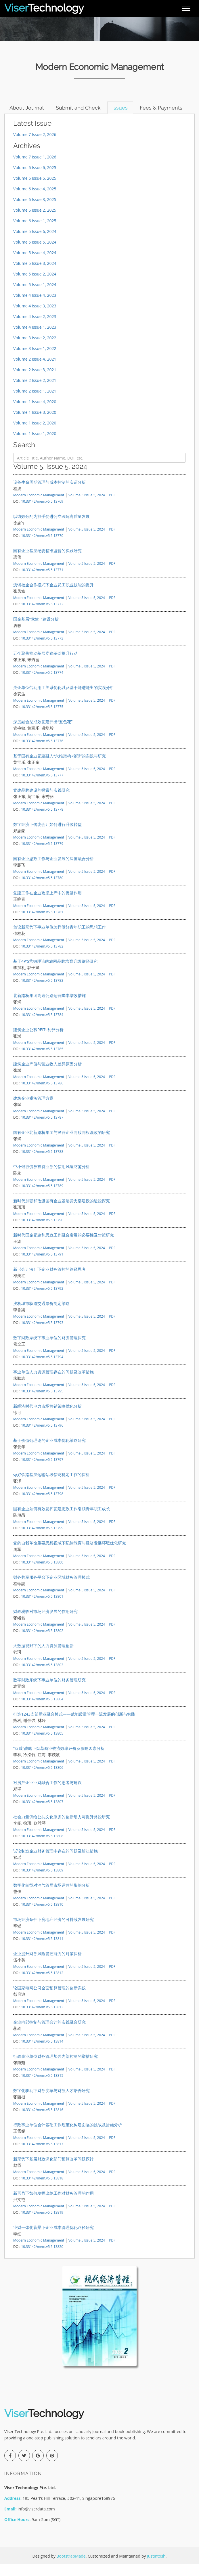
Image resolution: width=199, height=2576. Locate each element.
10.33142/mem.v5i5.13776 (42, 753)
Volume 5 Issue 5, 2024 (34, 254)
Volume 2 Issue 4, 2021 (34, 371)
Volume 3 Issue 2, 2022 (34, 350)
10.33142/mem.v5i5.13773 (42, 650)
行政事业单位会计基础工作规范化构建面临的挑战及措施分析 (67, 2137)
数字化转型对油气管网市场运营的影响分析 (51, 1897)
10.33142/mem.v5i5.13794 (42, 1369)
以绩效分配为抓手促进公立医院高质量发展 (51, 528)
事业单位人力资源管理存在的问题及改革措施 (53, 1384)
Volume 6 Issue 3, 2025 (34, 212)
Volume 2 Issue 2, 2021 (34, 392)
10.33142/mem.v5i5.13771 (42, 582)
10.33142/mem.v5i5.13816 (42, 2122)
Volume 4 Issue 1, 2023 (34, 339)
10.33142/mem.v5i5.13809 (42, 1882)
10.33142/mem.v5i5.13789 (42, 1198)
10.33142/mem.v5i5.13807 (42, 1814)
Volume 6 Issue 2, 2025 (34, 222)
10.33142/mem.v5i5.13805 (42, 1745)
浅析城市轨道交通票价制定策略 (41, 1315)
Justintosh (156, 2568)
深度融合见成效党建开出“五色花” (42, 734)
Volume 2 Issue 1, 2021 (34, 403)
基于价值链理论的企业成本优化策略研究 (49, 1452)
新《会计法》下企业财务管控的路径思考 (49, 1281)
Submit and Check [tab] (80, 108)
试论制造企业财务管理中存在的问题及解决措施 (55, 1863)
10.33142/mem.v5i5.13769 (42, 513)
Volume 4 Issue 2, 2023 (34, 329)
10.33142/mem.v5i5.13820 (42, 2259)
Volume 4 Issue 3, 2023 (34, 318)
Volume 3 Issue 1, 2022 (34, 360)
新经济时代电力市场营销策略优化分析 (47, 1418)
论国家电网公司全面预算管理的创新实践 (49, 2000)
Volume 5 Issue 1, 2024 (34, 297)
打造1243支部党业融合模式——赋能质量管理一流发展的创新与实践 (74, 1726)
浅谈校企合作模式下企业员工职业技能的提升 (53, 597)
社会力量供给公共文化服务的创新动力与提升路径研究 (61, 1829)
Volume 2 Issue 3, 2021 (34, 382)
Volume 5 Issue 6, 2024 (34, 243)
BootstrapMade (70, 2568)
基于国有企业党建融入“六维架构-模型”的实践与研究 (59, 768)
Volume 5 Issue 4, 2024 (34, 265)
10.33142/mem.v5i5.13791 (42, 1266)
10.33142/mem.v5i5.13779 (42, 855)
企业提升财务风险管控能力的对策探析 (47, 1966)
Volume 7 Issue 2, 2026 (34, 147)
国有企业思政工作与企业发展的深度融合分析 (53, 871)
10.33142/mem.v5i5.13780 (42, 890)
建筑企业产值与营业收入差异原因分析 (47, 1076)
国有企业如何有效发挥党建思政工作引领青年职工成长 (61, 1521)
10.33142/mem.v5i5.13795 (42, 1403)
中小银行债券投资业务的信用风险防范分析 (51, 1179)
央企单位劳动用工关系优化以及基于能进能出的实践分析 (63, 700)
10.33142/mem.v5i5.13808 (42, 1848)
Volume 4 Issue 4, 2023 (34, 307)
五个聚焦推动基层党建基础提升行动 (45, 665)
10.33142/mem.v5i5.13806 (42, 1779)
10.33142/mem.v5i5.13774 (42, 684)
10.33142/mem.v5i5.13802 (42, 1643)
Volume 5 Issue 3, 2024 (34, 275)
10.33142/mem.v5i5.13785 (42, 1061)
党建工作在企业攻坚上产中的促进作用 (47, 905)
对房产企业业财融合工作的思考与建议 (47, 1795)
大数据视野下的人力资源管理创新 (43, 1658)
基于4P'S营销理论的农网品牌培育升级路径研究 (55, 973)
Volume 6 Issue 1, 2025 (34, 233)
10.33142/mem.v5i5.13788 (42, 1163)
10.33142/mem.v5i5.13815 (42, 2087)
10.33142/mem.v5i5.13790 (42, 1232)
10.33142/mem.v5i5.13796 (42, 1437)
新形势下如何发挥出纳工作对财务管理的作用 (53, 2205)
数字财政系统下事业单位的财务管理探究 (49, 1350)
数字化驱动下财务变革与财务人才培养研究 (51, 2103)
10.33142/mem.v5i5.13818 (42, 2190)
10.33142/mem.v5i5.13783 (42, 992)
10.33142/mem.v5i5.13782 (42, 958)
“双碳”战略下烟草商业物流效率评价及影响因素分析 (59, 1760)
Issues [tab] (124, 108)
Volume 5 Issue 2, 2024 (34, 286)
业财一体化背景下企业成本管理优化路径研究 (53, 2239)
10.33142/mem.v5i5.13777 (42, 787)
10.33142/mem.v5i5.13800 (42, 1574)
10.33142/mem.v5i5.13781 (42, 924)
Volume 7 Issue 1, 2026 (34, 169)
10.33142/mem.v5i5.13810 (42, 1916)
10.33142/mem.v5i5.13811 (42, 1951)
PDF (112, 507)
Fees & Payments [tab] (31, 120)
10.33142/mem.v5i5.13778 (42, 821)
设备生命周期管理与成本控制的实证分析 (49, 494)
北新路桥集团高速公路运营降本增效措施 (49, 1008)
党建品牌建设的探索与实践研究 (41, 802)
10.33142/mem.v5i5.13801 (42, 1608)
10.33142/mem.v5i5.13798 (42, 1506)
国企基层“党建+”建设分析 (36, 631)
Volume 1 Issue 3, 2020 (34, 424)
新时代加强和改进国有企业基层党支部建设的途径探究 (61, 1213)
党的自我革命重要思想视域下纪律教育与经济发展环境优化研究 (69, 1555)
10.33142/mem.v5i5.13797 (42, 1471)
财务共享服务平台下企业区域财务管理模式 (51, 1589)
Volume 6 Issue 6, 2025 (34, 180)
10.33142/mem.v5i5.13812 (42, 1985)
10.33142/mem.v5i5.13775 (42, 719)
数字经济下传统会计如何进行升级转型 (47, 836)
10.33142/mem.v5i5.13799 (42, 1540)
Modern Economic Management (38, 507)
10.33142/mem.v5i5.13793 (42, 1335)
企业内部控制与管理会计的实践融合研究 (49, 2034)
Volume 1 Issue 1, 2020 (34, 446)
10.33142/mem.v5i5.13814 (42, 2053)
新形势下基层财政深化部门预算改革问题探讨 (53, 2171)
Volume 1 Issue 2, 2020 (34, 435)
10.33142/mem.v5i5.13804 (42, 1711)
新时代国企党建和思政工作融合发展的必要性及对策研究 (63, 1247)
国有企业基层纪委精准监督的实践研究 (47, 563)
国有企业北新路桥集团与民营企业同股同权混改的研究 (61, 1144)
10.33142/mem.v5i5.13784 (42, 1027)
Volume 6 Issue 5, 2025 (34, 190)
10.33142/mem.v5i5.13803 (42, 1677)
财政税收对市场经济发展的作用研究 (45, 1623)
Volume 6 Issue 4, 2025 (34, 201)
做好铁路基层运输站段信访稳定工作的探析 (51, 1487)
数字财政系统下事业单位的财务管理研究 (49, 1692)
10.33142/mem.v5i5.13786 (42, 1095)
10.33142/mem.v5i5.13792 (42, 1300)
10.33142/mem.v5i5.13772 (42, 616)
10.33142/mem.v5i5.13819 (42, 2224)
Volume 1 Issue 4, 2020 (34, 414)
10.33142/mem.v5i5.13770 (42, 548)
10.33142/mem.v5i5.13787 (42, 1129)
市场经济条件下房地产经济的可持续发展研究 (53, 1931)
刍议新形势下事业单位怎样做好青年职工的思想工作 (59, 939)
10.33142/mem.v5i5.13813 (42, 2019)
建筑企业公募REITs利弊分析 (38, 1042)
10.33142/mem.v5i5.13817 (42, 2156)
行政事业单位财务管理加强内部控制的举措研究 (55, 2068)
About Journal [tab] (27, 108)
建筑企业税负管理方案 (33, 1110)
